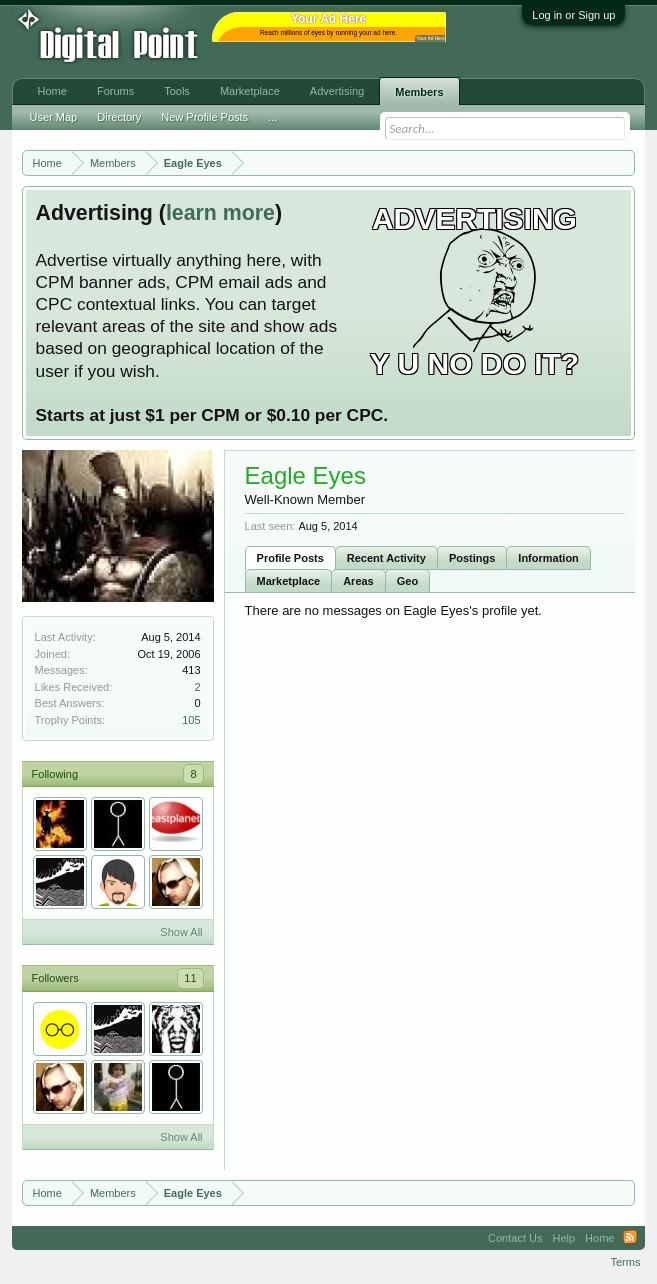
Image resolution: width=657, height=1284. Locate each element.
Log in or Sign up (573, 15)
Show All (181, 932)
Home (52, 91)
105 (191, 720)
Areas (358, 581)
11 (190, 978)
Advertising (337, 91)
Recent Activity (386, 558)
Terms (625, 1262)
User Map (54, 117)
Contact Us (515, 1238)
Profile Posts (290, 558)
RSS (630, 1238)
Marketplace (289, 581)
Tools (177, 91)
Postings (472, 558)
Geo (407, 581)
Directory (119, 117)
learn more (220, 213)
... (272, 117)
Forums (115, 91)
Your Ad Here (431, 38)
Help (563, 1238)
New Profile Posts (204, 117)
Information (548, 558)
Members (419, 92)
